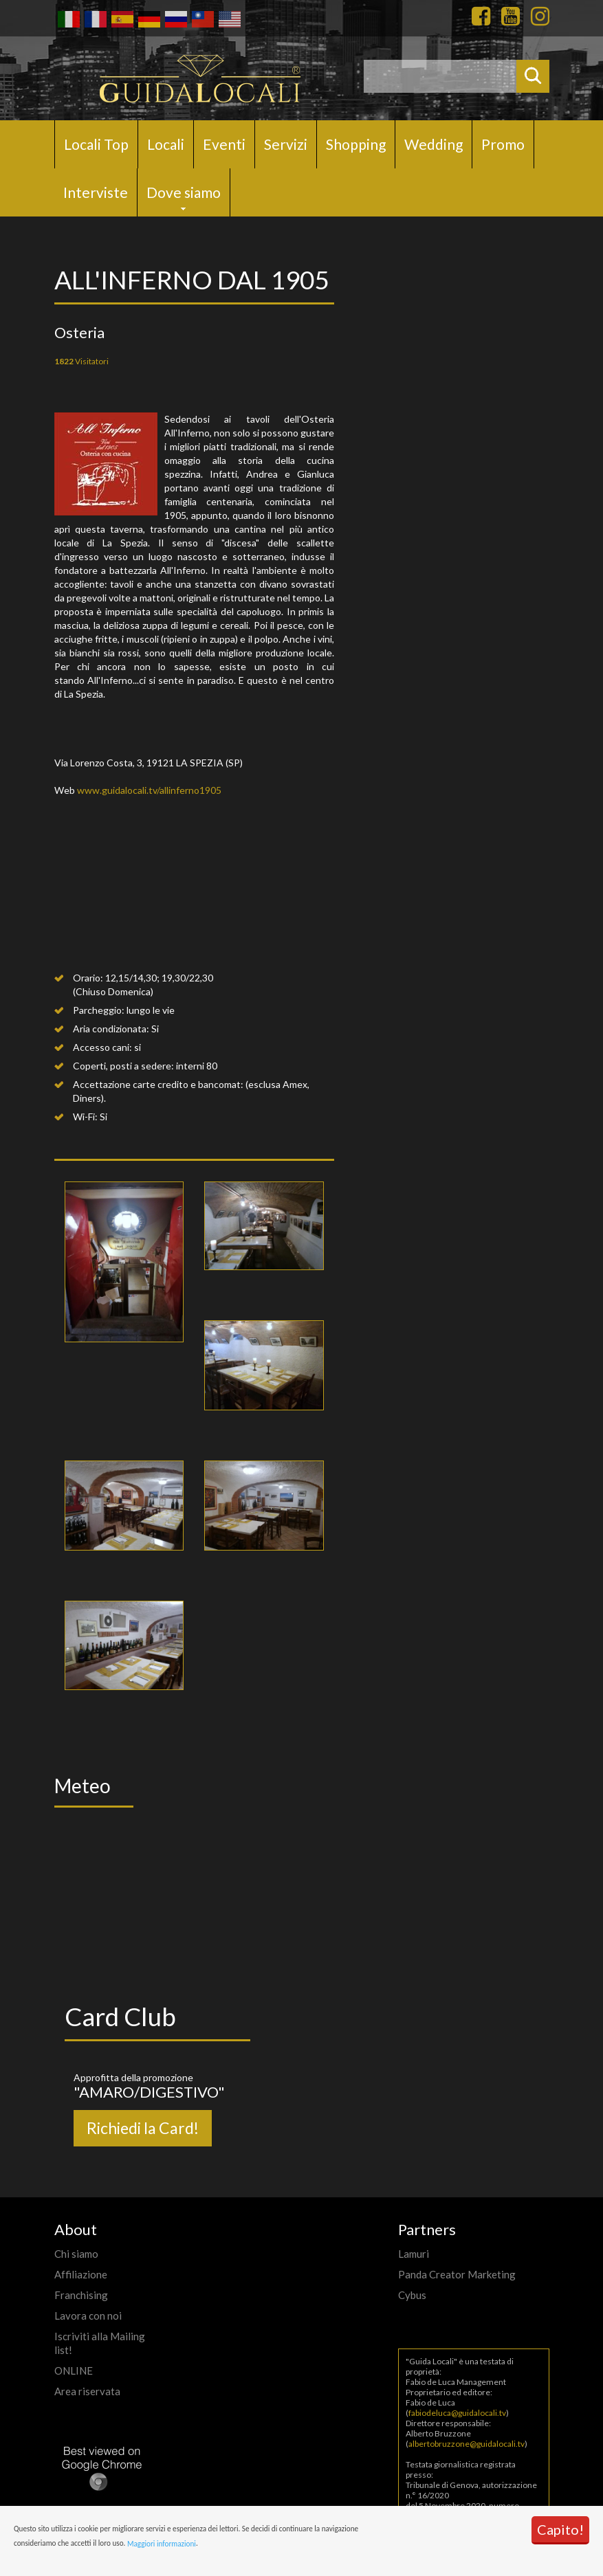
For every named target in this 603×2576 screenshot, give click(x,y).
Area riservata (87, 2391)
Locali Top (96, 144)
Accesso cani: (102, 1047)
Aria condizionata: (111, 1028)
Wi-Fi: (85, 1116)
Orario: (88, 978)
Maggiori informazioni (161, 2544)
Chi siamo (76, 2253)
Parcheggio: (98, 1010)
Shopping (356, 144)
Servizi (285, 144)
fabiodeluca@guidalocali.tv (457, 2413)
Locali (165, 144)
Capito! (560, 2529)
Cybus (412, 2295)
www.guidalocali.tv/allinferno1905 (149, 790)
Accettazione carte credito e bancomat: (158, 1084)
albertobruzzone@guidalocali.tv (466, 2444)
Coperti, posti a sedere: (123, 1066)
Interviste (95, 192)
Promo (503, 144)
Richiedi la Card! (143, 2128)
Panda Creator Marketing (457, 2274)
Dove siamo (183, 192)
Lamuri (413, 2253)
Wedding (433, 144)
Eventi (224, 144)
